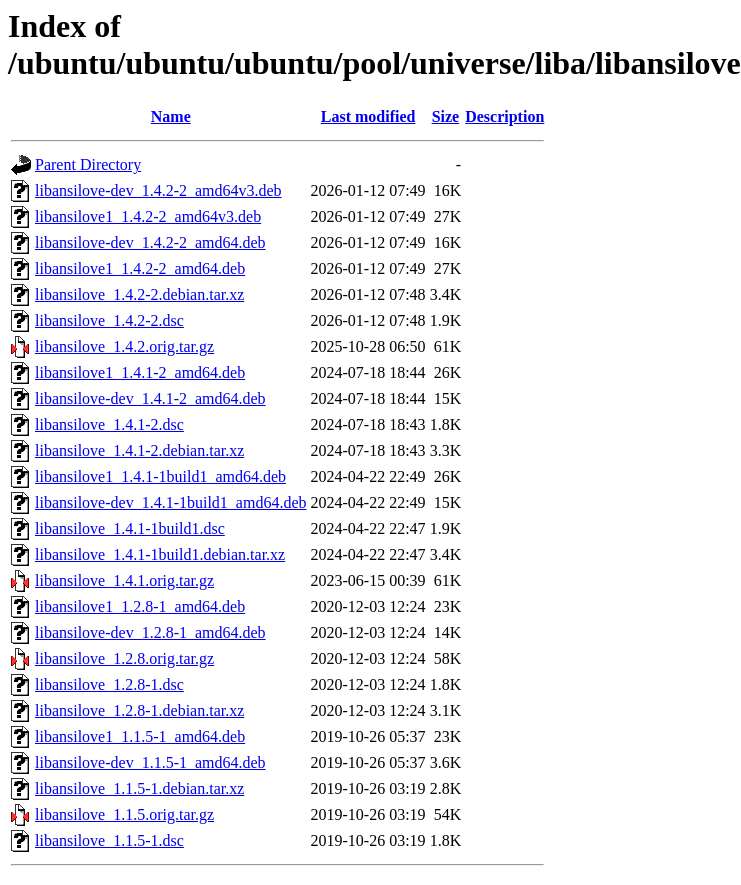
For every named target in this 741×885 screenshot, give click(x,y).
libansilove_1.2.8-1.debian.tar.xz (139, 710)
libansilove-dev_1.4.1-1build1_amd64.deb (171, 502)
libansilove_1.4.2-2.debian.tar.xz (139, 294)
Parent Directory (88, 164)
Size (446, 116)
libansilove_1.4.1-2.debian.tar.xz (139, 450)
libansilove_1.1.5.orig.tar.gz (124, 814)
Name (171, 116)
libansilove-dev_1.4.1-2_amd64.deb (150, 398)
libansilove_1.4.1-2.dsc (109, 424)
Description (504, 116)
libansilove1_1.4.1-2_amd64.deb (140, 372)
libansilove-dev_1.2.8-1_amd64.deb (150, 632)
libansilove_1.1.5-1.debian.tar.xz (139, 788)
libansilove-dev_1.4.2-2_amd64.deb (150, 242)
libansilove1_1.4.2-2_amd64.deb (140, 268)
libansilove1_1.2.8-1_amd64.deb (140, 606)
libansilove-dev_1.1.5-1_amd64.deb (150, 762)
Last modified (368, 116)
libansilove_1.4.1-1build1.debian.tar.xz (160, 554)
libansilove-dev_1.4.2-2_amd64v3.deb (158, 190)
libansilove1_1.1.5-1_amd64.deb (140, 736)
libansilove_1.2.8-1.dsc (109, 684)
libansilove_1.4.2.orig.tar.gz (124, 346)
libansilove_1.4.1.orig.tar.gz (124, 580)
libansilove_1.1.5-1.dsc (109, 840)
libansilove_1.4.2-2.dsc (109, 320)
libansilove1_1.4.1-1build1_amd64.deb (160, 476)
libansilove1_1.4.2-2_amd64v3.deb (148, 216)
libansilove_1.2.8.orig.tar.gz (124, 658)
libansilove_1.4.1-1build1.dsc (130, 528)
